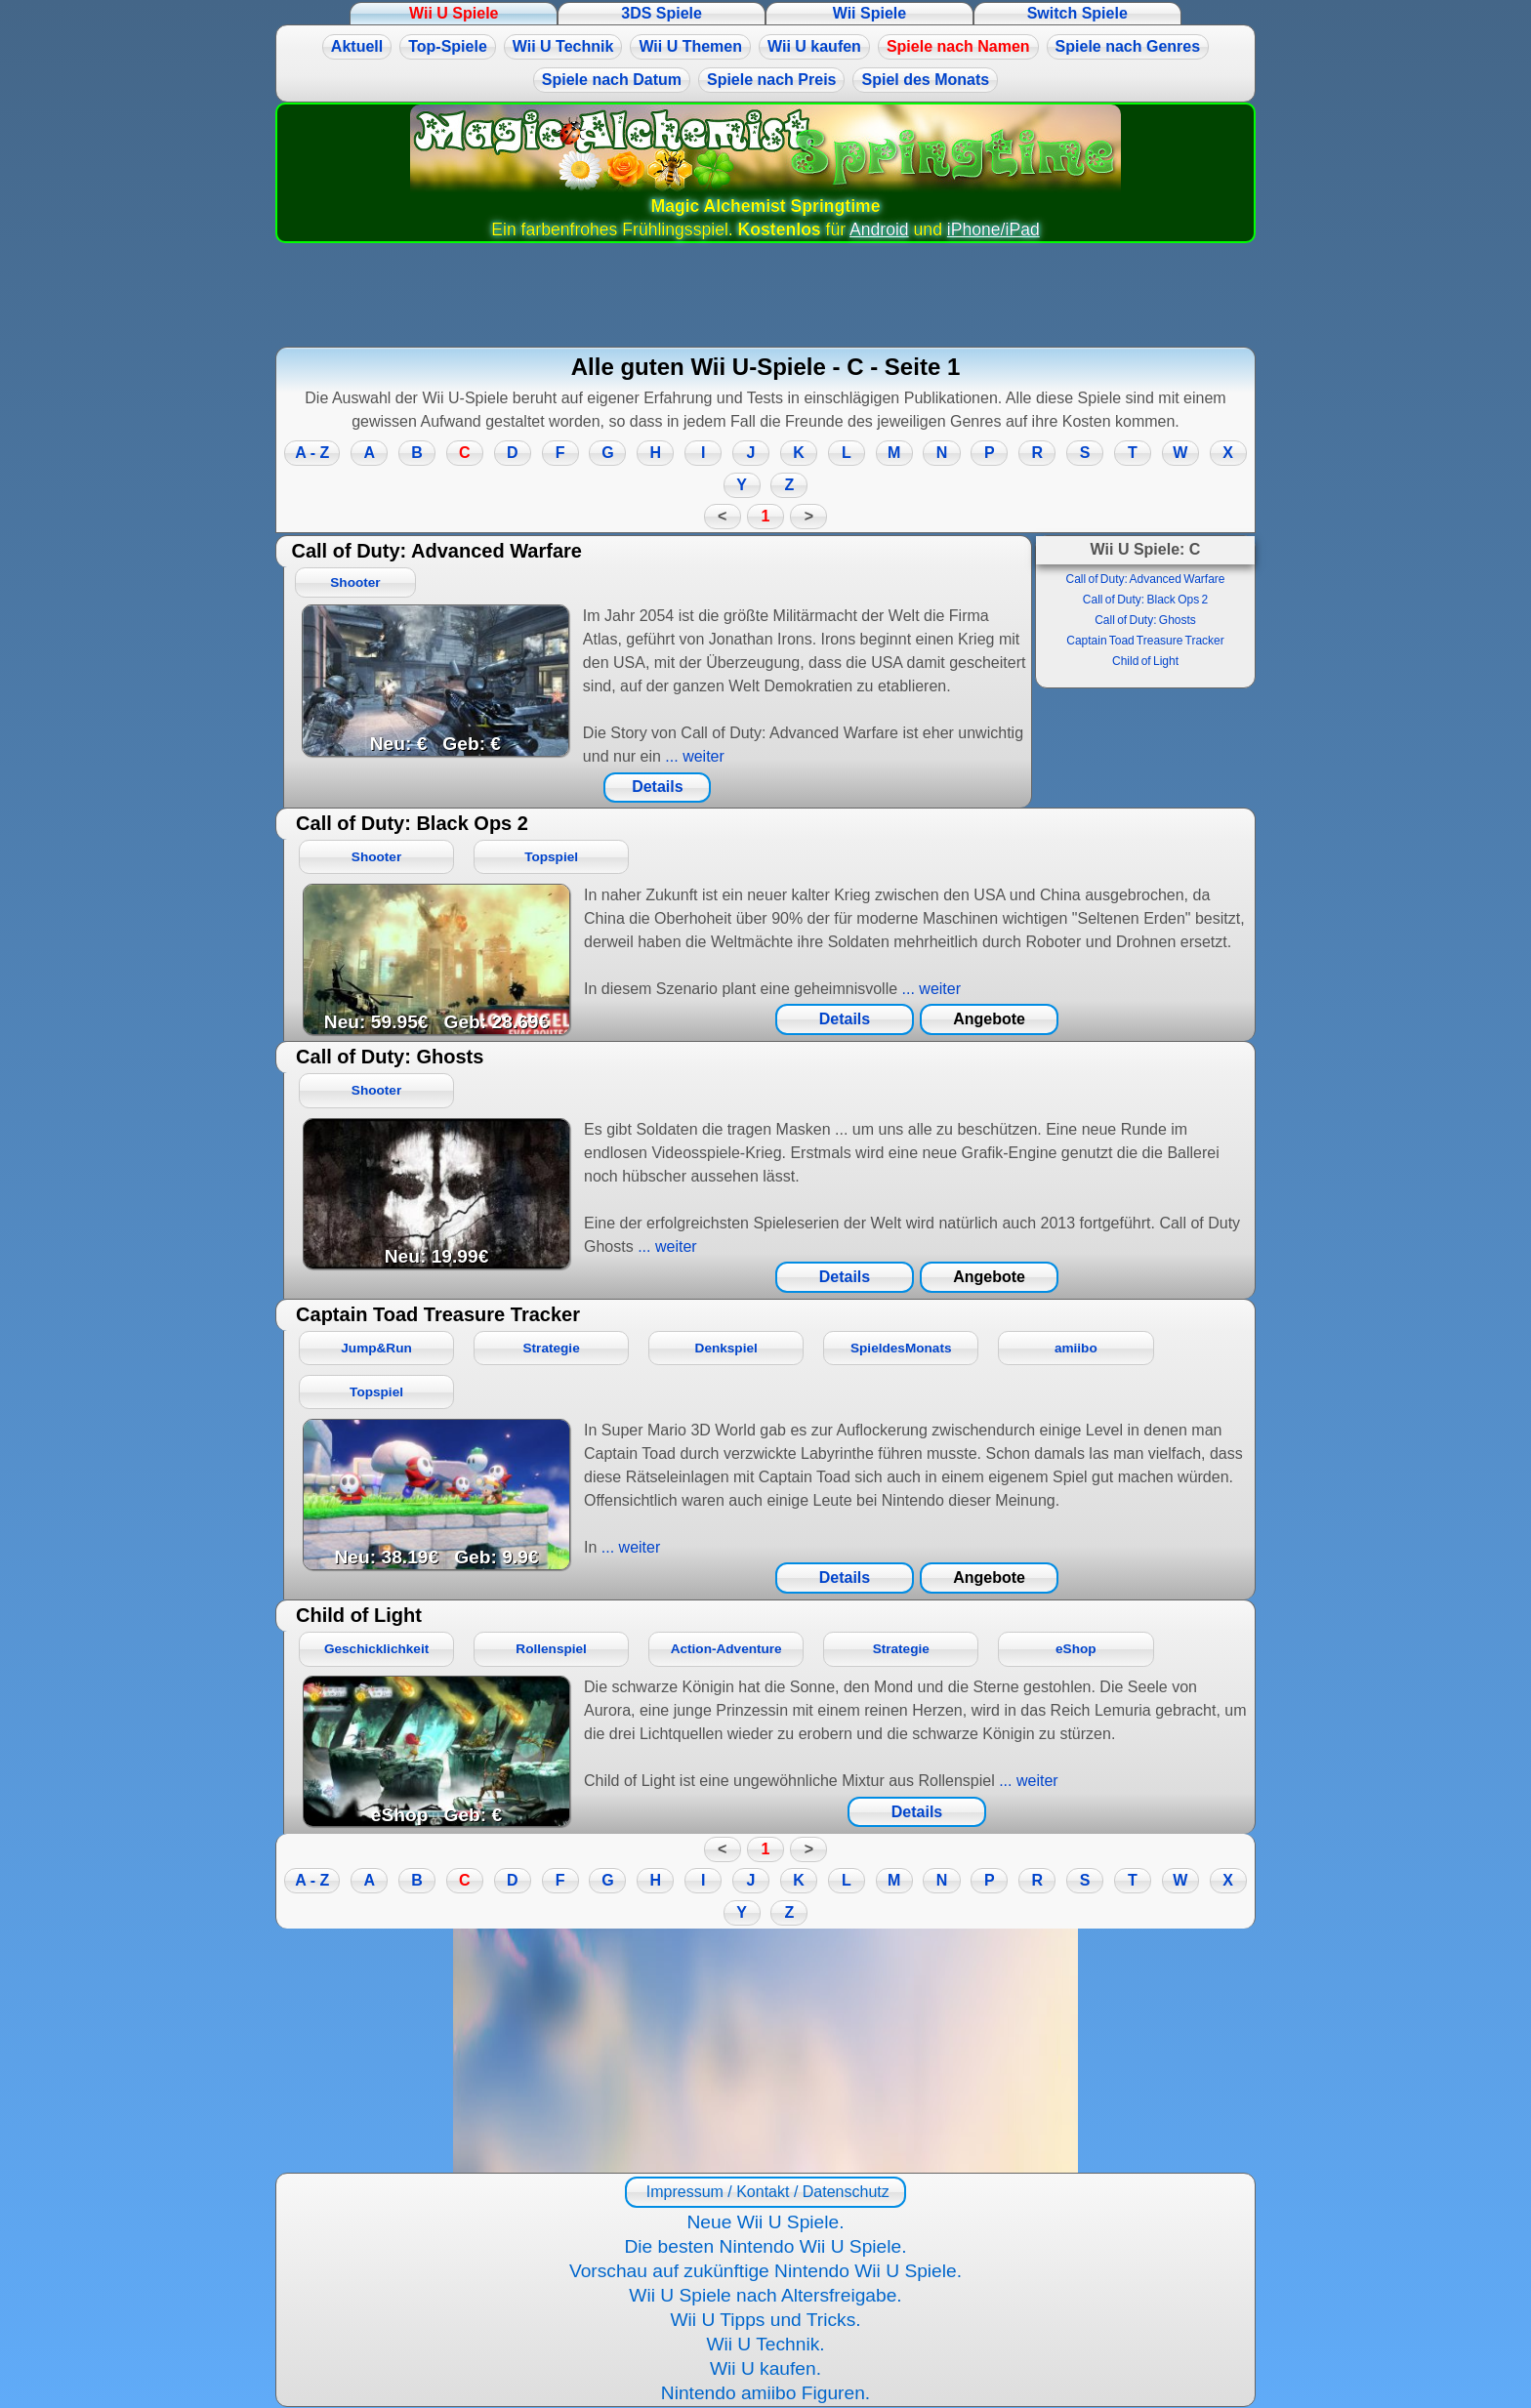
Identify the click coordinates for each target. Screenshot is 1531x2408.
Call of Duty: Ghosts (1145, 620)
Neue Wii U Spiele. (765, 2222)
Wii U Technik (563, 46)
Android (879, 229)
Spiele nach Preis (772, 79)
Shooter (355, 582)
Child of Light (1145, 661)
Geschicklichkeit (376, 1648)
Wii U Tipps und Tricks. (765, 2319)
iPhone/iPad (993, 229)
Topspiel (551, 857)
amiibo (1076, 1348)
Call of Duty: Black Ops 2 (1145, 599)
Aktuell (357, 46)
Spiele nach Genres (1128, 46)
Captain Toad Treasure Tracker (1145, 640)
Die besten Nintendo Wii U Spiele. (765, 2246)
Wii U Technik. (765, 2344)
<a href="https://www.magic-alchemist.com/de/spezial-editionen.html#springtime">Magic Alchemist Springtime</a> (765, 2051)
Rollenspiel (551, 1648)
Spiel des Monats (925, 79)
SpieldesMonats (901, 1348)
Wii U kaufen (814, 46)
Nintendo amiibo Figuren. (765, 2393)
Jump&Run (376, 1348)
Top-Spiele (447, 46)
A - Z (312, 452)
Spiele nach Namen (958, 46)
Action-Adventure (726, 1648)
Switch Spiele (1077, 13)
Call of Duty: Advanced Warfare (1145, 579)
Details (657, 786)
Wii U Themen (690, 46)
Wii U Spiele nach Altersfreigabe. (765, 2295)
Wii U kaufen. (765, 2368)
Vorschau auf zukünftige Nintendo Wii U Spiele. (765, 2271)
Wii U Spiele (453, 13)
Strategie (551, 1348)
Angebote (989, 1019)
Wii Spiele (869, 13)
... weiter (692, 756)
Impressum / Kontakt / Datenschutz (765, 2191)
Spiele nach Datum (612, 79)
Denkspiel (726, 1348)
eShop (1076, 1648)
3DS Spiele (661, 13)
